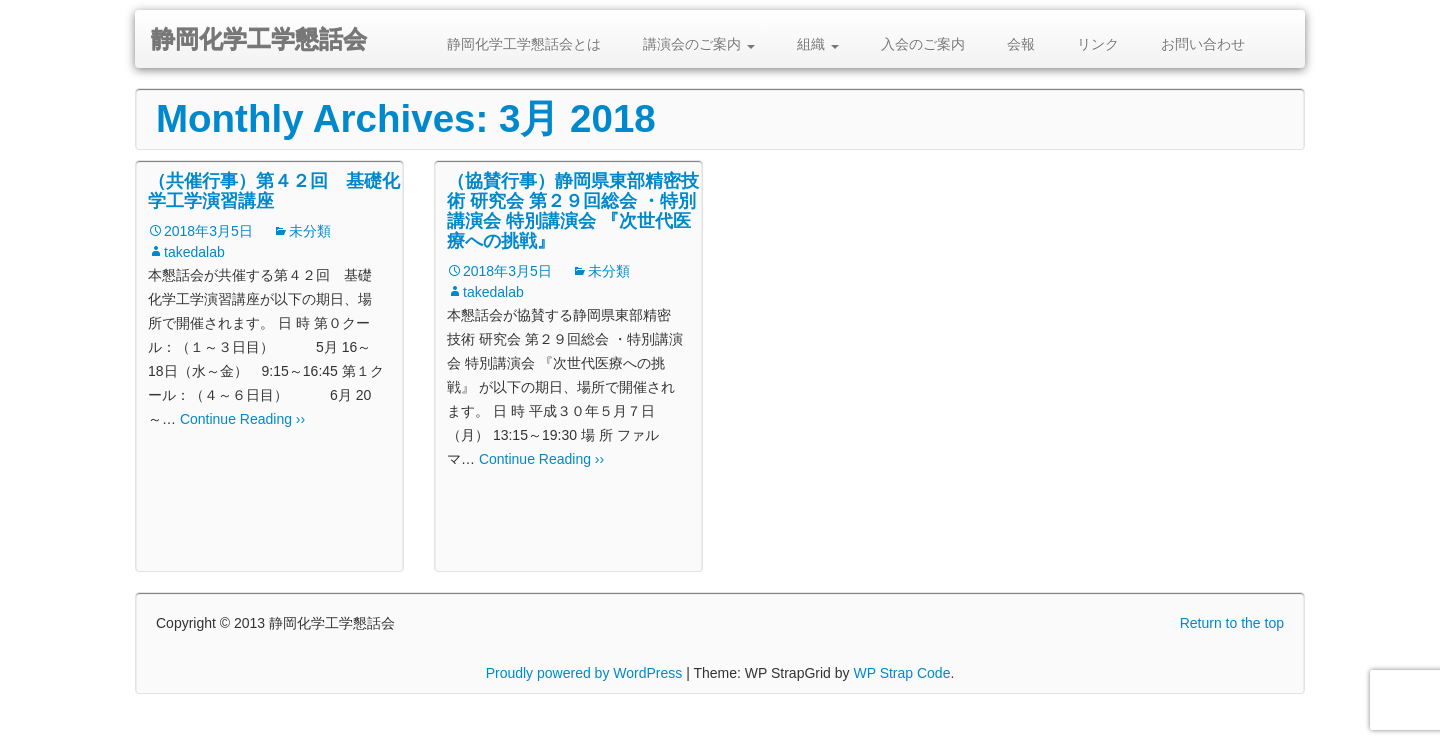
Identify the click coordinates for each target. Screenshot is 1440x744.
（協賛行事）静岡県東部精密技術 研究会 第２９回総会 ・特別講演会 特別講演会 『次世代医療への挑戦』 (573, 211)
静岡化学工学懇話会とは (524, 44)
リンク (1098, 44)
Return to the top (1232, 623)
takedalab (194, 252)
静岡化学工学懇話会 (259, 39)
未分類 (310, 231)
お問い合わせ (1203, 44)
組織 (818, 44)
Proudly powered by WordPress (584, 673)
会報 (1021, 44)
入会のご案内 (923, 44)
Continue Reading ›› (240, 419)
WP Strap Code (901, 673)
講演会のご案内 (699, 44)
